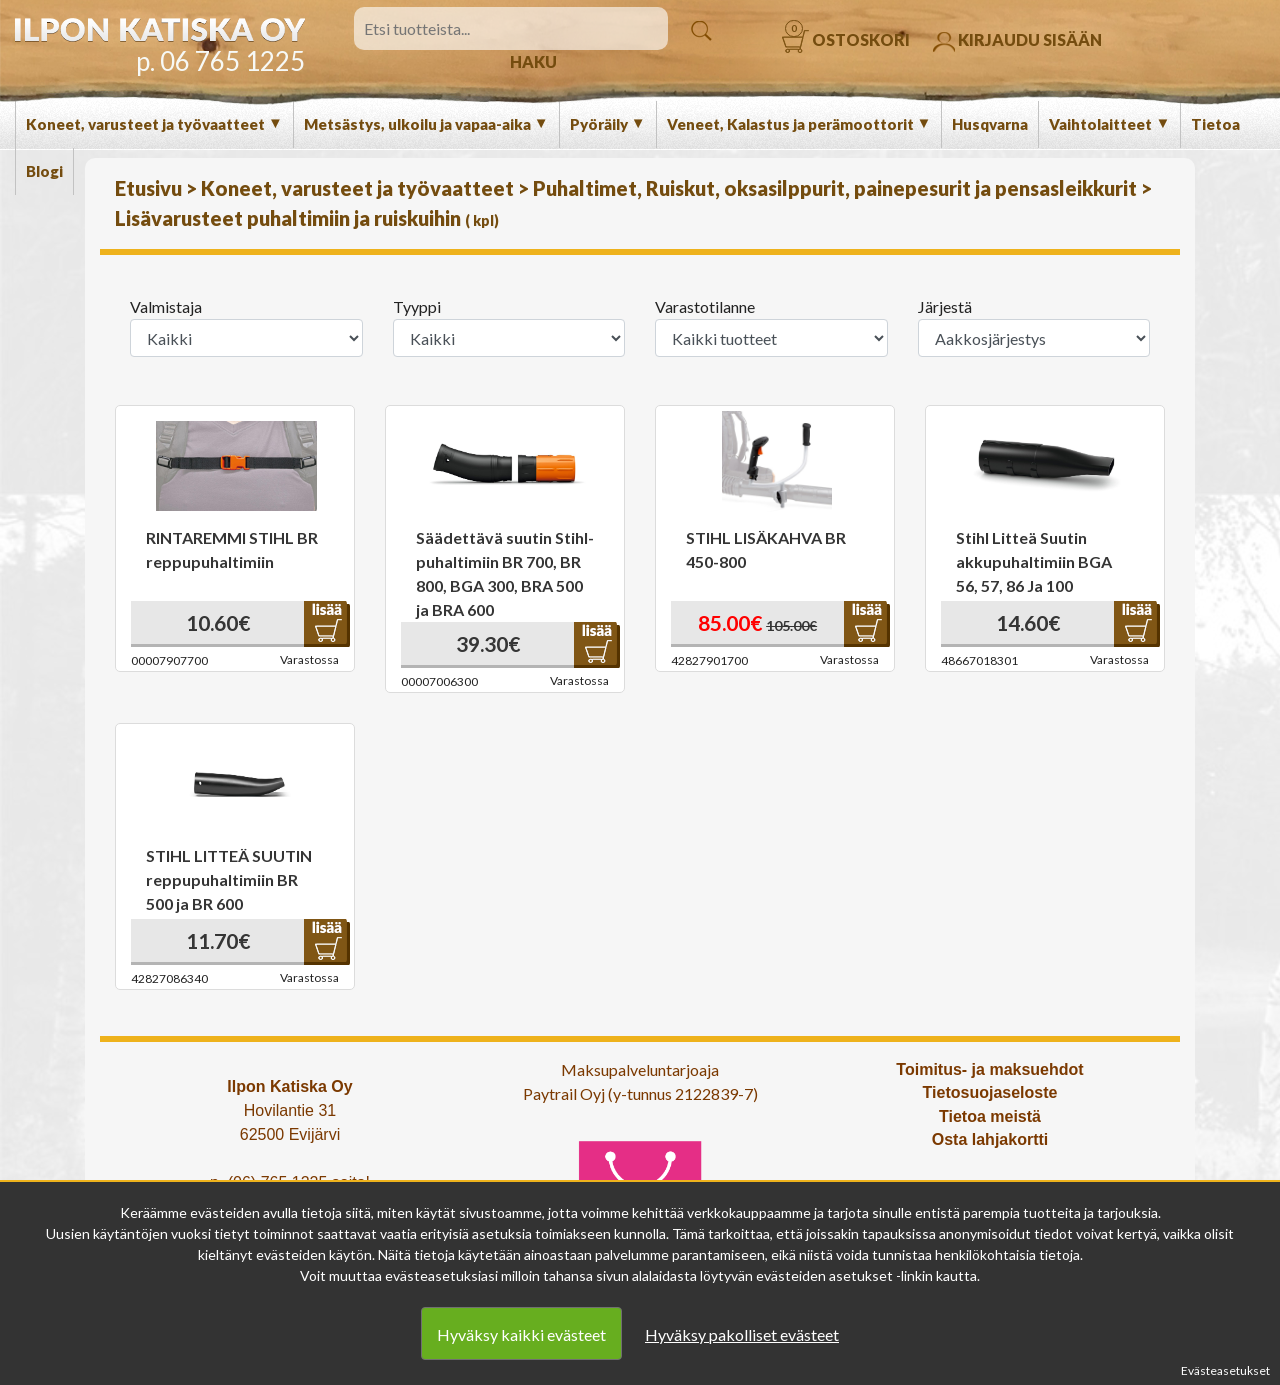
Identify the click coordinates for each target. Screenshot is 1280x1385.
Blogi (44, 171)
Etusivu (150, 188)
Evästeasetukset (1225, 1370)
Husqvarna (990, 124)
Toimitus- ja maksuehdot (989, 1069)
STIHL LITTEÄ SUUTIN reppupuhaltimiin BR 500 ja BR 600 (229, 879)
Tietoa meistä (990, 1116)
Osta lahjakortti (990, 1139)
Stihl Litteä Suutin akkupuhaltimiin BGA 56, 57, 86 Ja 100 (1034, 561)
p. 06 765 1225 (220, 61)
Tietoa (1215, 124)
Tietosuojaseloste (990, 1092)
